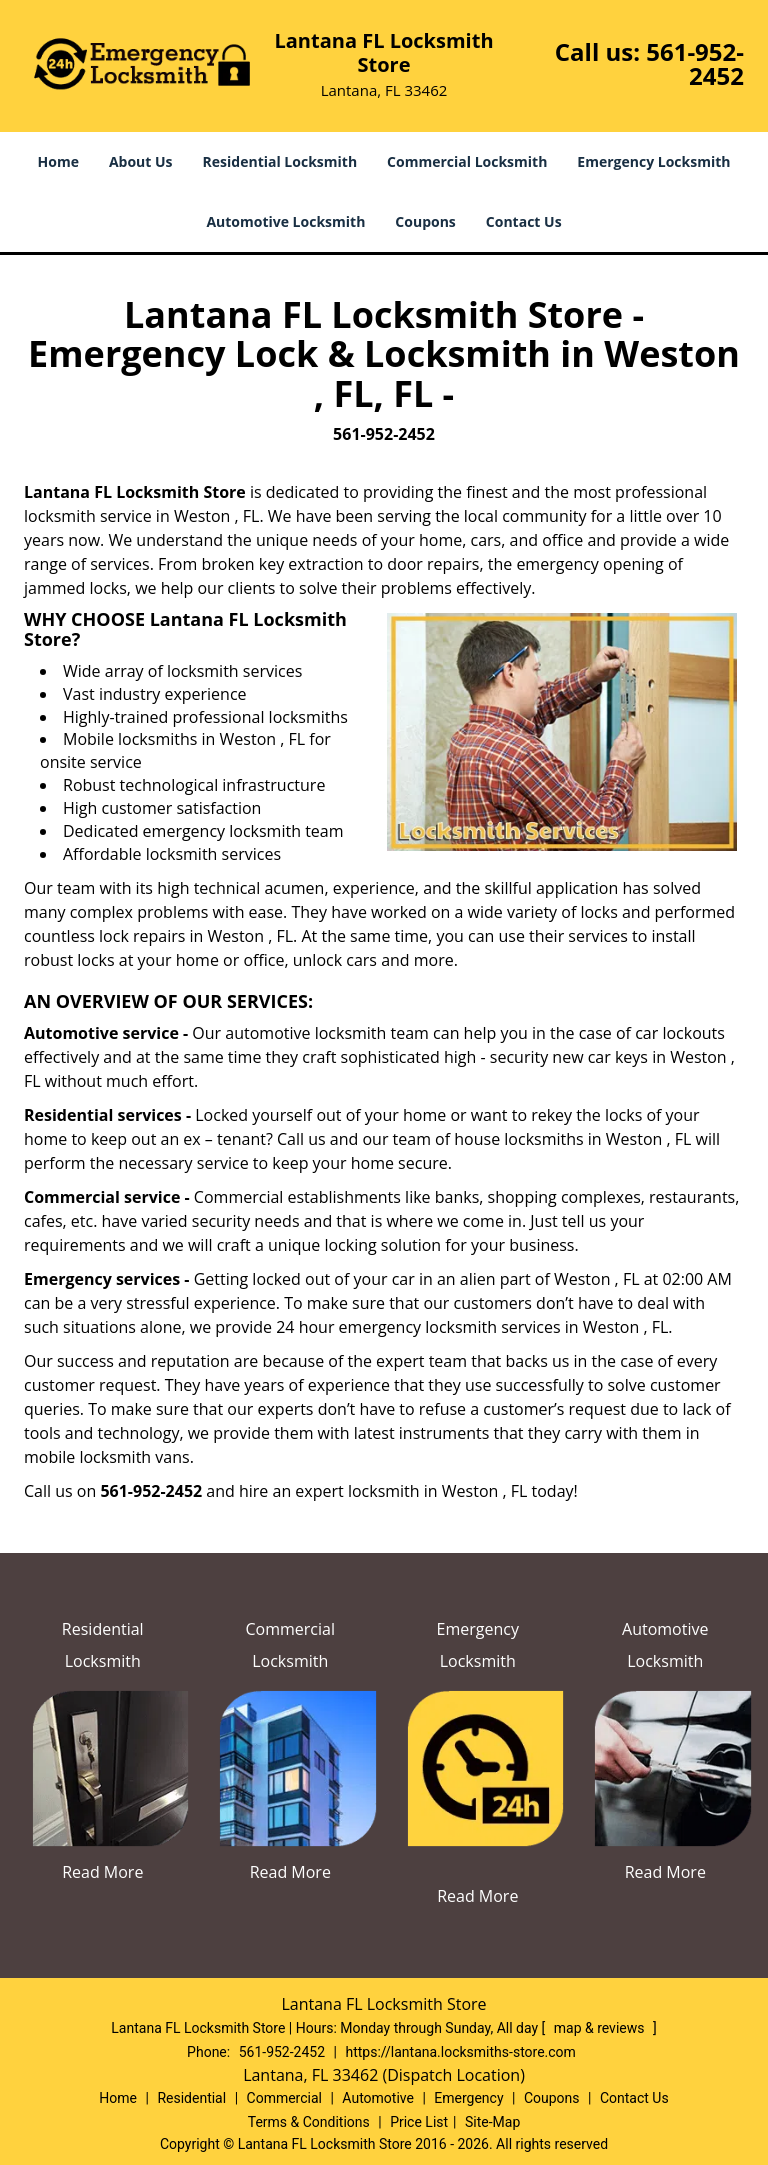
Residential (191, 2098)
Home (58, 161)
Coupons (425, 221)
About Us (141, 161)
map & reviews (601, 2028)
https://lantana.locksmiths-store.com (460, 2052)
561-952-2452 (695, 63)
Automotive (378, 2098)
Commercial (284, 2098)
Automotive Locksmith (285, 221)
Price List (419, 2122)
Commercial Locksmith (467, 161)
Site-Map (492, 2122)
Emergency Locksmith (653, 161)
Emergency (468, 2098)
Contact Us (524, 221)
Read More (102, 1872)
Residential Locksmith (280, 161)
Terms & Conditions (309, 2122)
